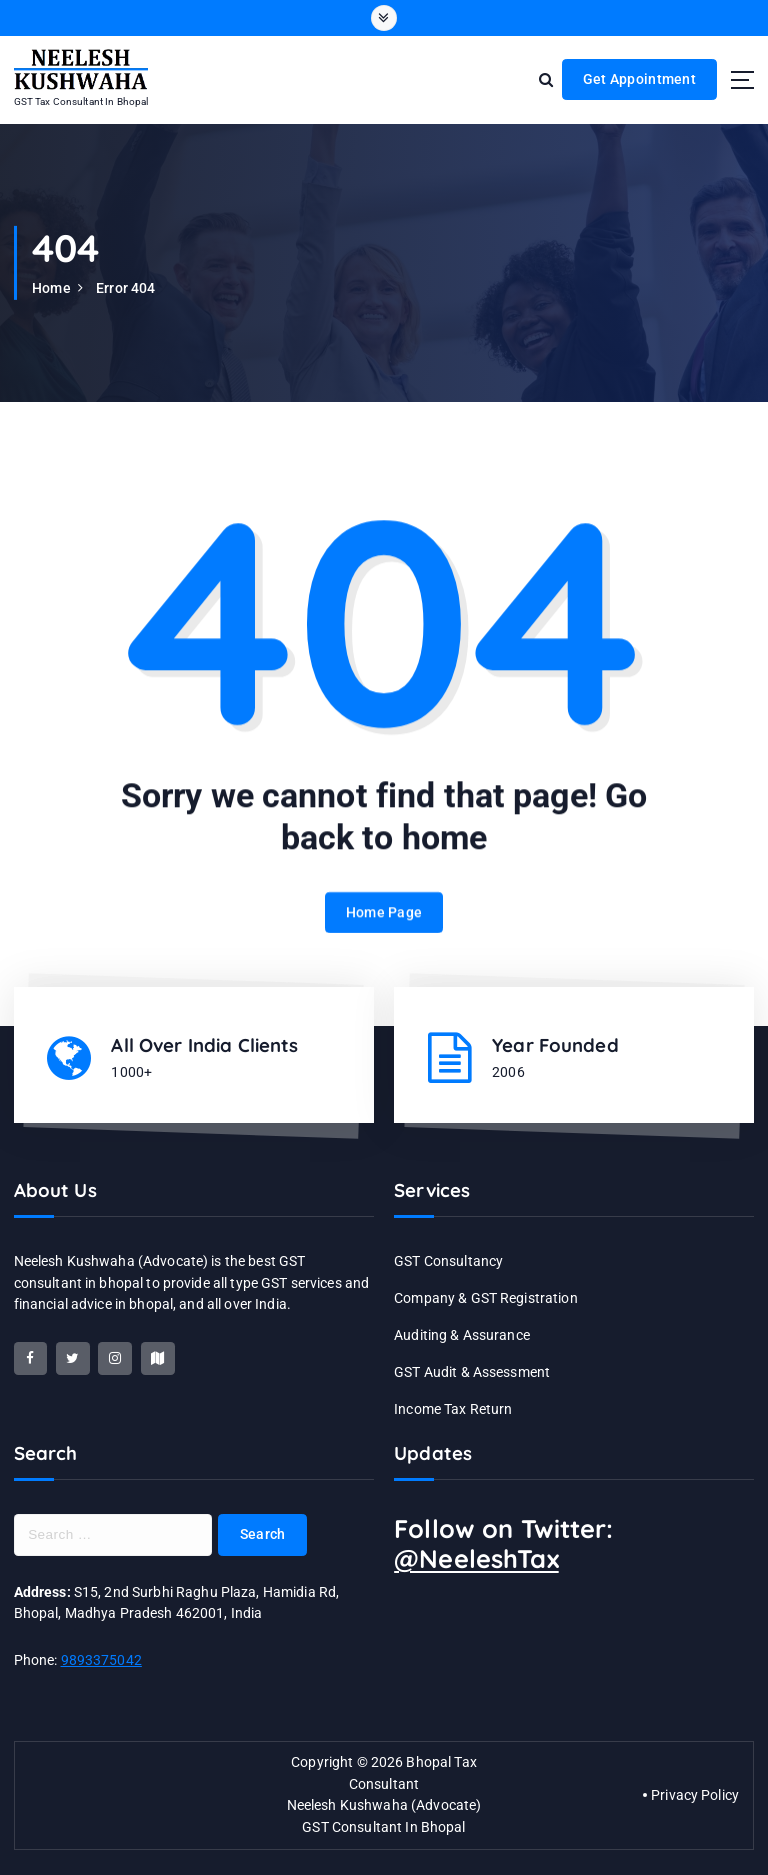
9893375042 (101, 1660)
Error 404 (125, 288)
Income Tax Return (453, 1409)
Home (51, 288)
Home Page (384, 932)
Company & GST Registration (486, 1298)
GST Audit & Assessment (472, 1372)
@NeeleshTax (476, 1558)
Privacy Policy (695, 1795)
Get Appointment (639, 79)
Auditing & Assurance (462, 1335)
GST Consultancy (448, 1261)
